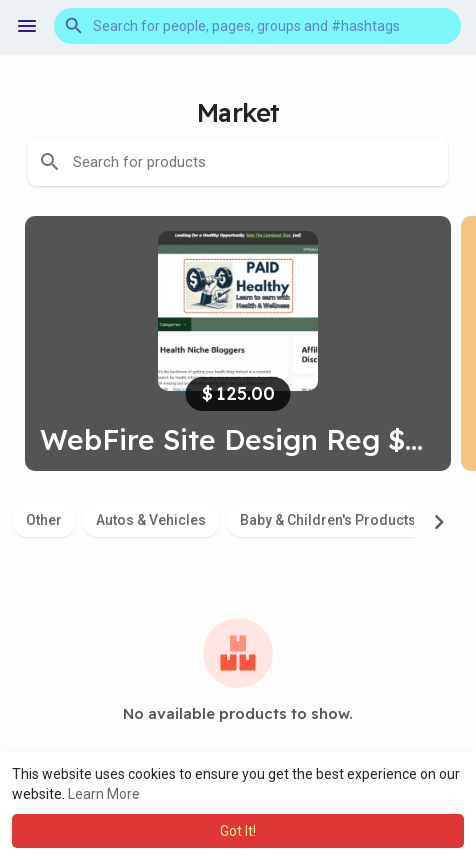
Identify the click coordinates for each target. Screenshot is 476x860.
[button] (257, 26)
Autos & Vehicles (151, 520)
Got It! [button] (238, 831)
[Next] (439, 522)
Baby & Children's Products (328, 520)
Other (44, 520)
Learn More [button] (104, 794)
